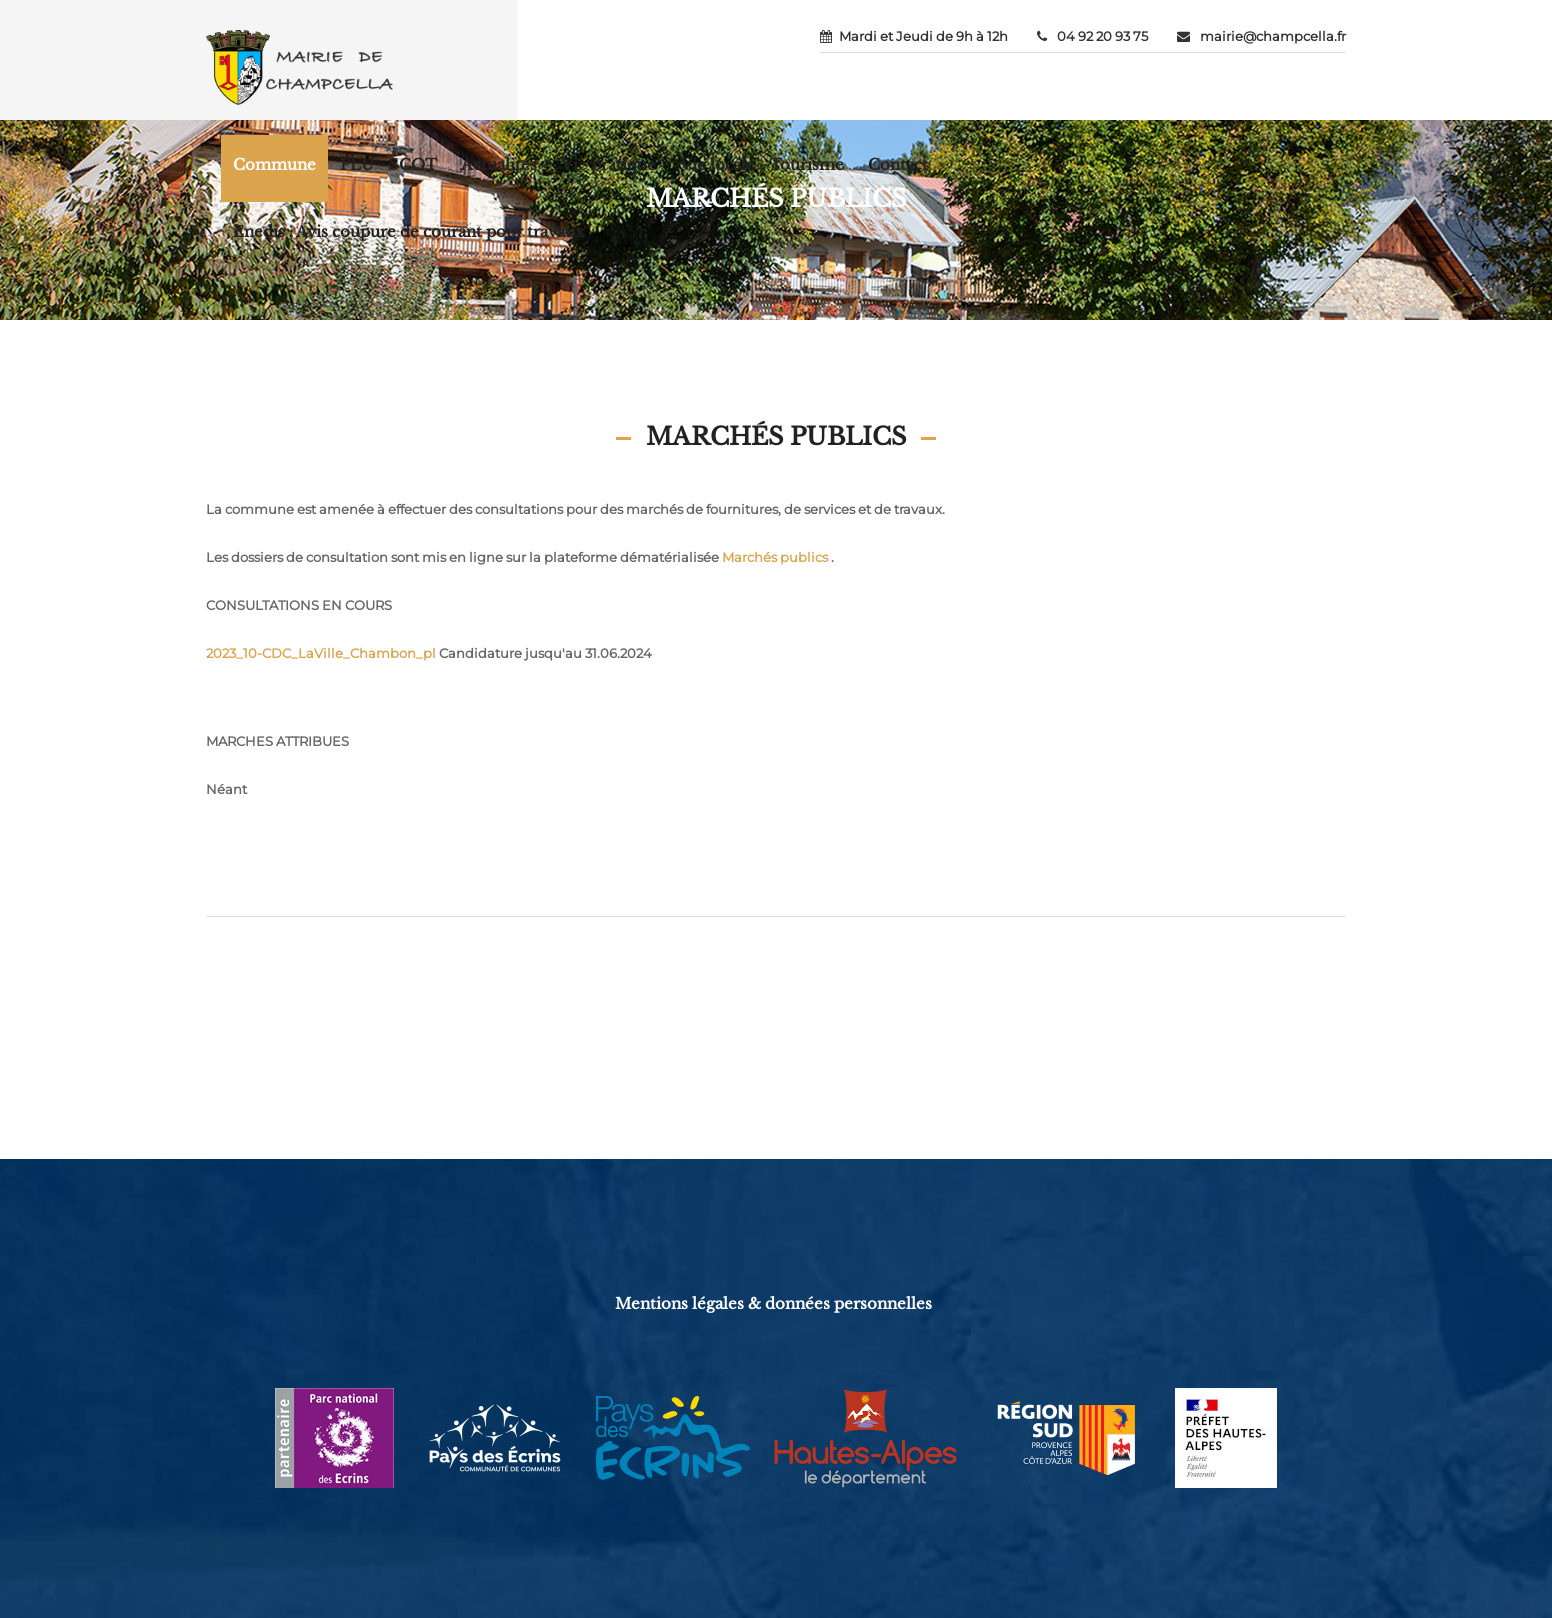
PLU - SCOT (388, 164)
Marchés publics (775, 557)
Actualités (499, 164)
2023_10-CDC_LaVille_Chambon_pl (321, 653)
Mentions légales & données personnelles (773, 1303)
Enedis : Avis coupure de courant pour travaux (408, 231)
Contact (898, 164)
